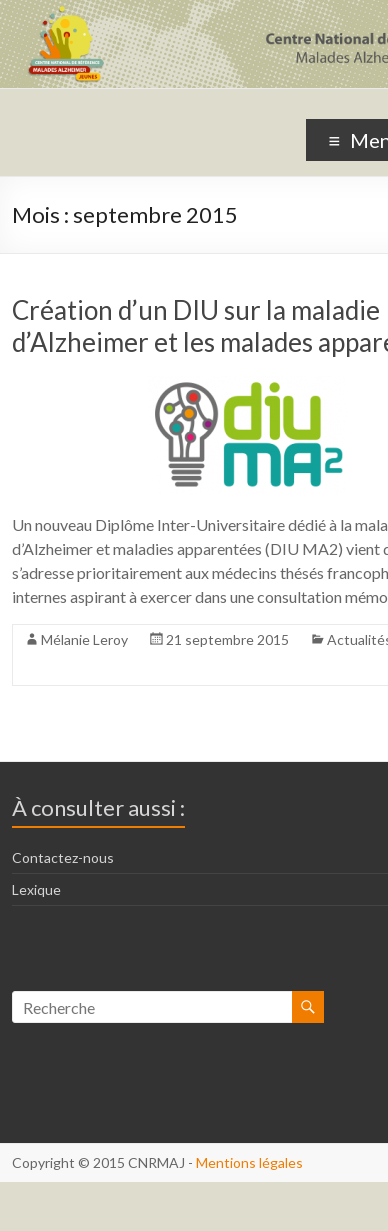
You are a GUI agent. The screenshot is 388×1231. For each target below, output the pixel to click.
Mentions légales (249, 1162)
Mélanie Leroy (84, 639)
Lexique (36, 889)
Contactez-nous (63, 857)
